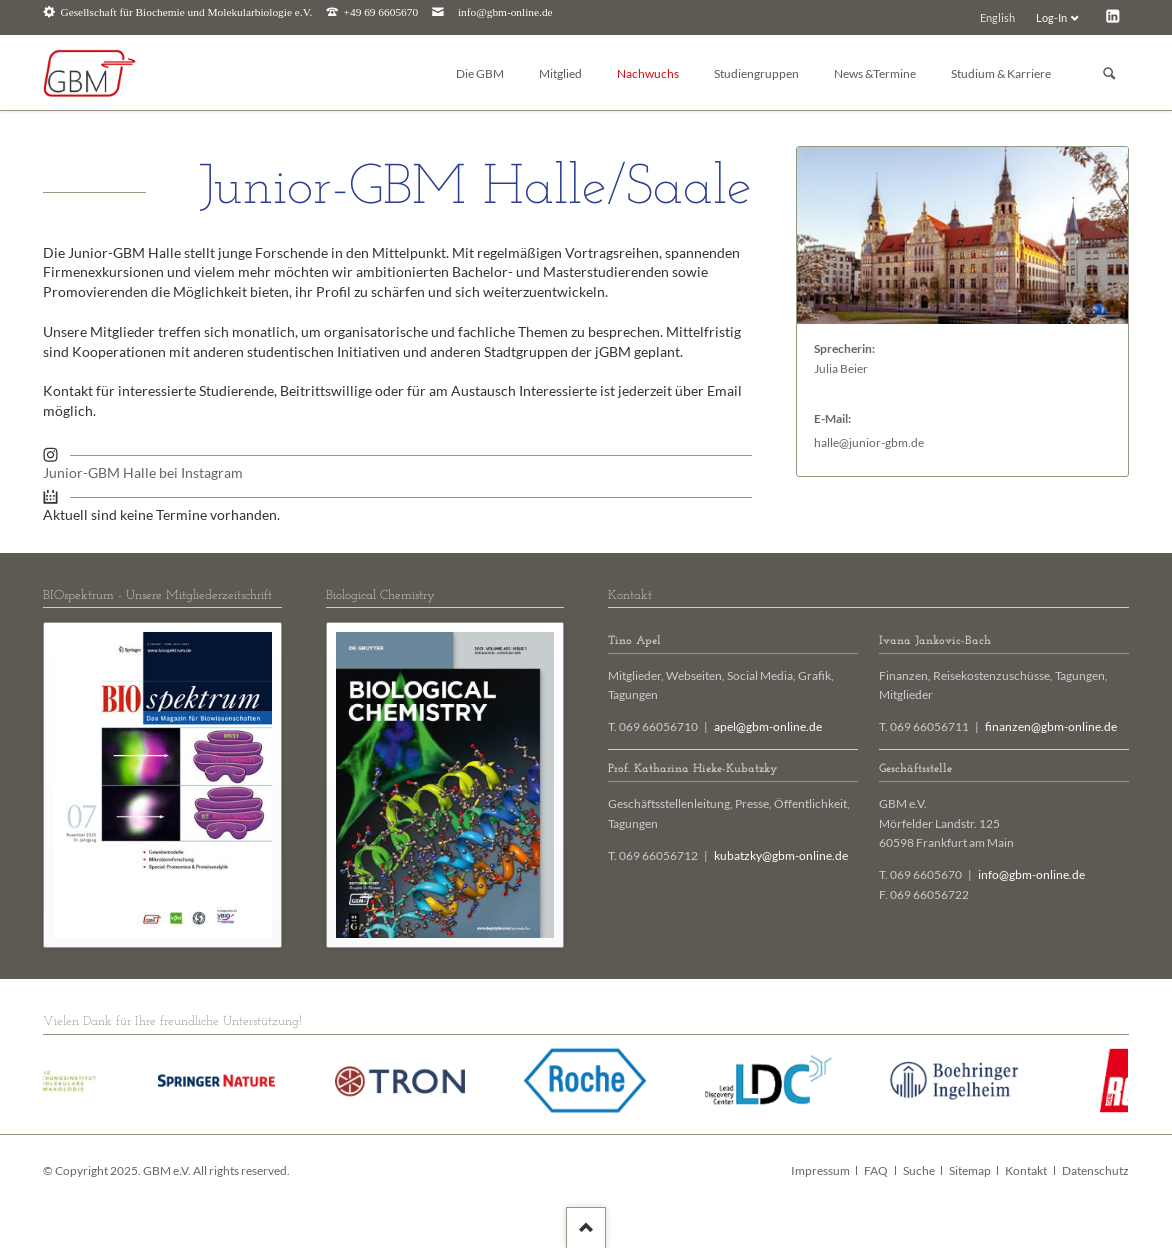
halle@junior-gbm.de (869, 442)
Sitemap (970, 1170)
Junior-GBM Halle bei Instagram (143, 472)
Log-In (1051, 17)
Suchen (1109, 73)
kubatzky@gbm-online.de (781, 855)
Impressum (820, 1170)
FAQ (876, 1170)
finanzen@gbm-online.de (1051, 726)
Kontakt (1026, 1170)
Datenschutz (1095, 1170)
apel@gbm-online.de (768, 726)
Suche (919, 1170)
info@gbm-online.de (505, 12)
